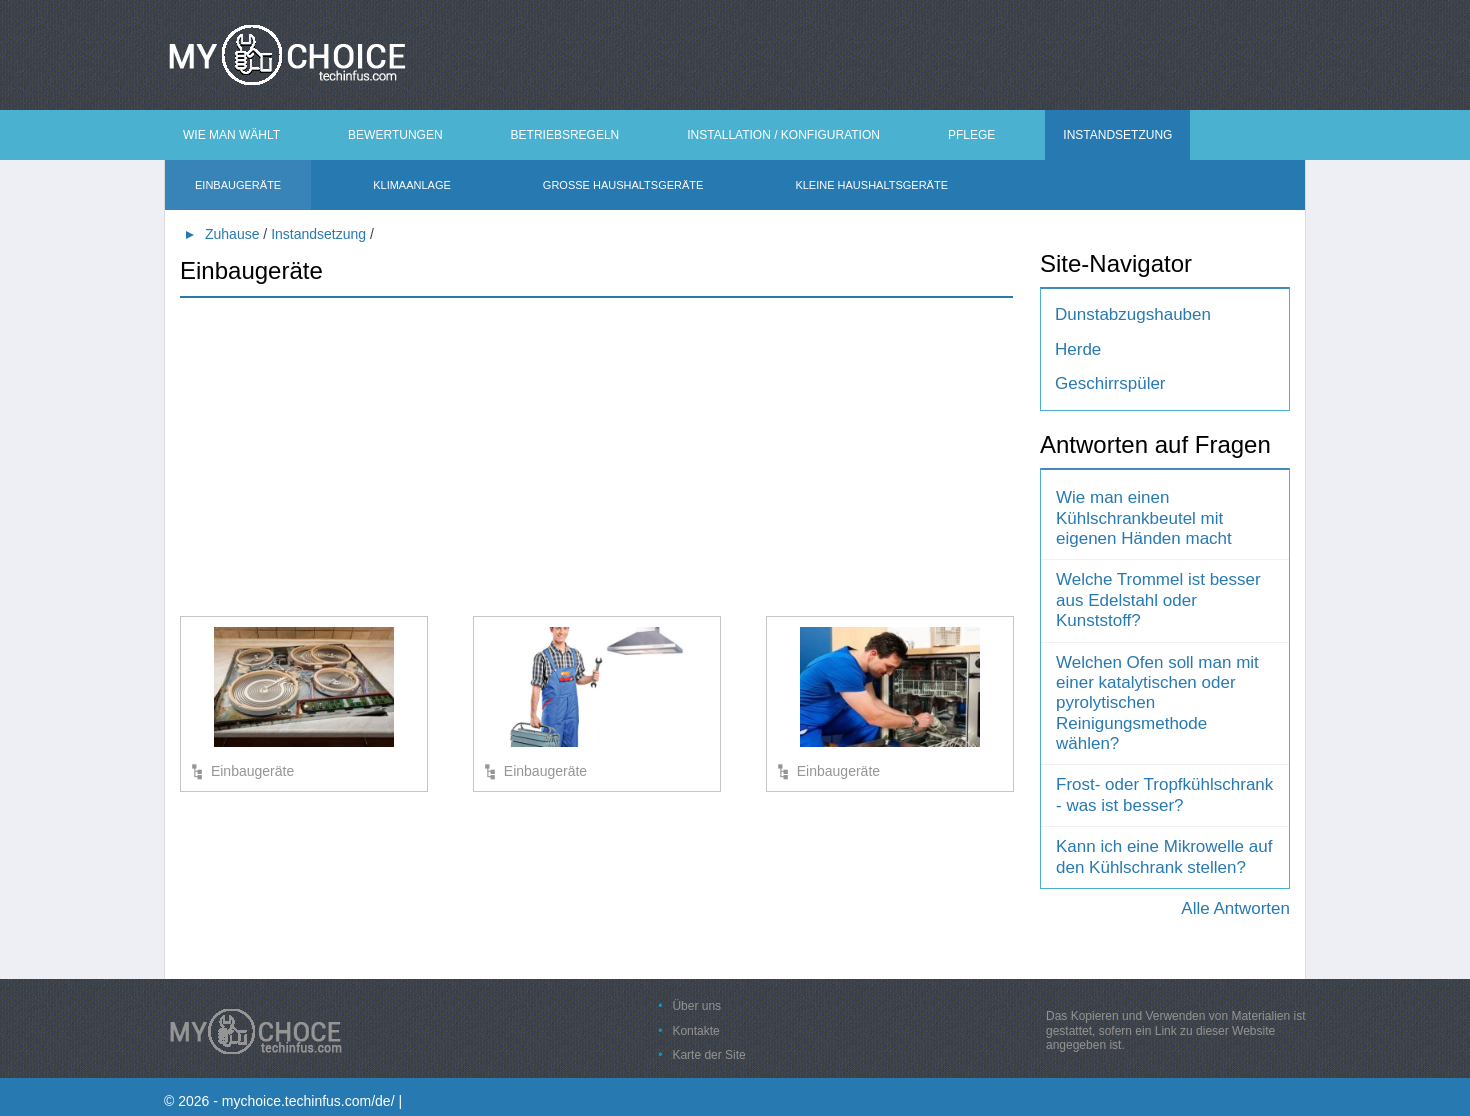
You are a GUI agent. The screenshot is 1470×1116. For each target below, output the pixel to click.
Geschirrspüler (1110, 383)
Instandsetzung (1117, 135)
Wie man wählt (231, 135)
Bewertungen (395, 135)
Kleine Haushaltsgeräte (871, 185)
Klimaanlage (412, 185)
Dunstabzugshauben (1133, 314)
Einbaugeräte (238, 185)
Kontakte (695, 1031)
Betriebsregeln (565, 135)
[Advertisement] (596, 456)
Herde (1078, 349)
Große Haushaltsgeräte (623, 185)
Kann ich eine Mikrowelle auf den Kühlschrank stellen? (1164, 856)
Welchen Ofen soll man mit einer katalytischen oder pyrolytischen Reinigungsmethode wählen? (1157, 703)
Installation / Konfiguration (783, 135)
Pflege (971, 135)
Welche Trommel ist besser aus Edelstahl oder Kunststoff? (1158, 600)
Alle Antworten (1235, 908)
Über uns (696, 1006)
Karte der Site (708, 1055)
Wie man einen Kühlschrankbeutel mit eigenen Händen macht (1144, 518)
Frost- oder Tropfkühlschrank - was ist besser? (1164, 794)
